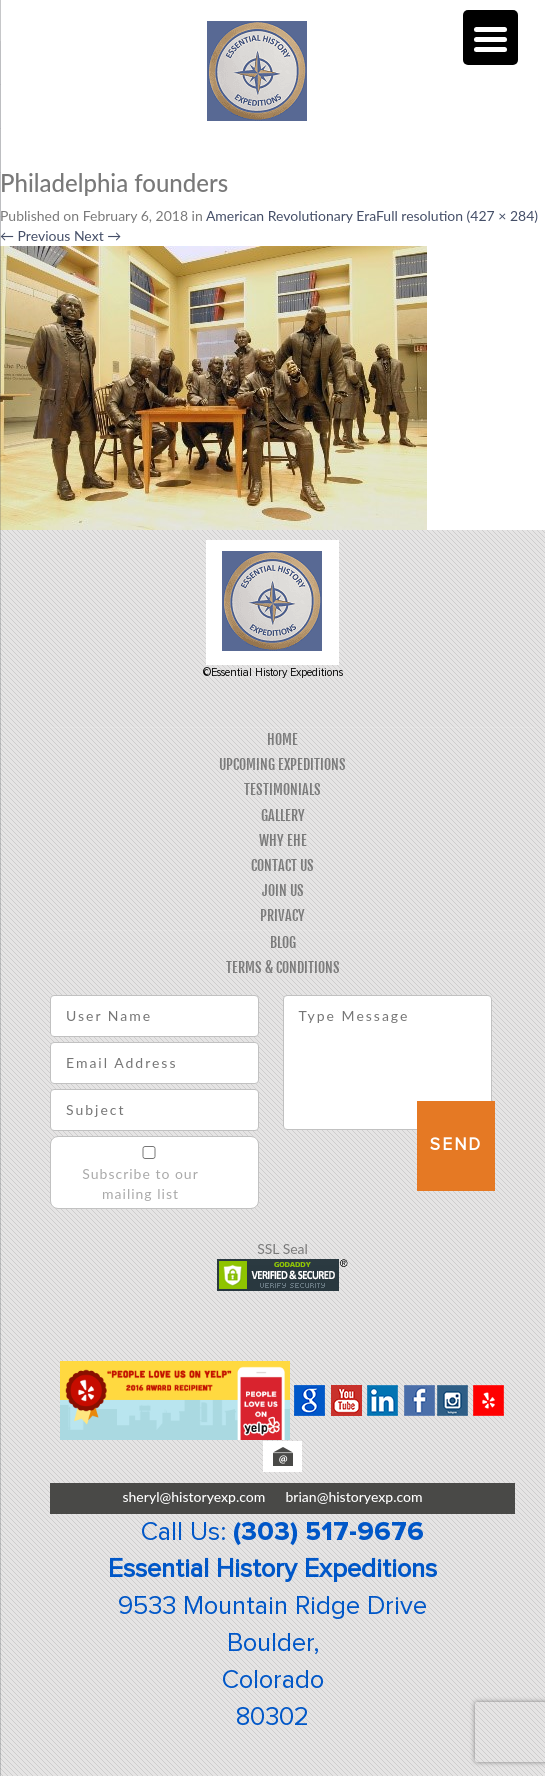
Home (282, 739)
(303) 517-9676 (328, 1532)
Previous (35, 235)
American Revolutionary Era (291, 215)
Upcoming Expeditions (282, 764)
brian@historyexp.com (353, 1496)
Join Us (283, 890)
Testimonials (282, 789)
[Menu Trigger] (490, 37)
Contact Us (282, 865)
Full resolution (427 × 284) (457, 215)
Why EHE (283, 840)
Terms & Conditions (283, 967)
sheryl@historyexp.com (193, 1496)
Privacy (282, 915)
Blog (283, 942)
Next (97, 235)
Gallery (283, 815)
